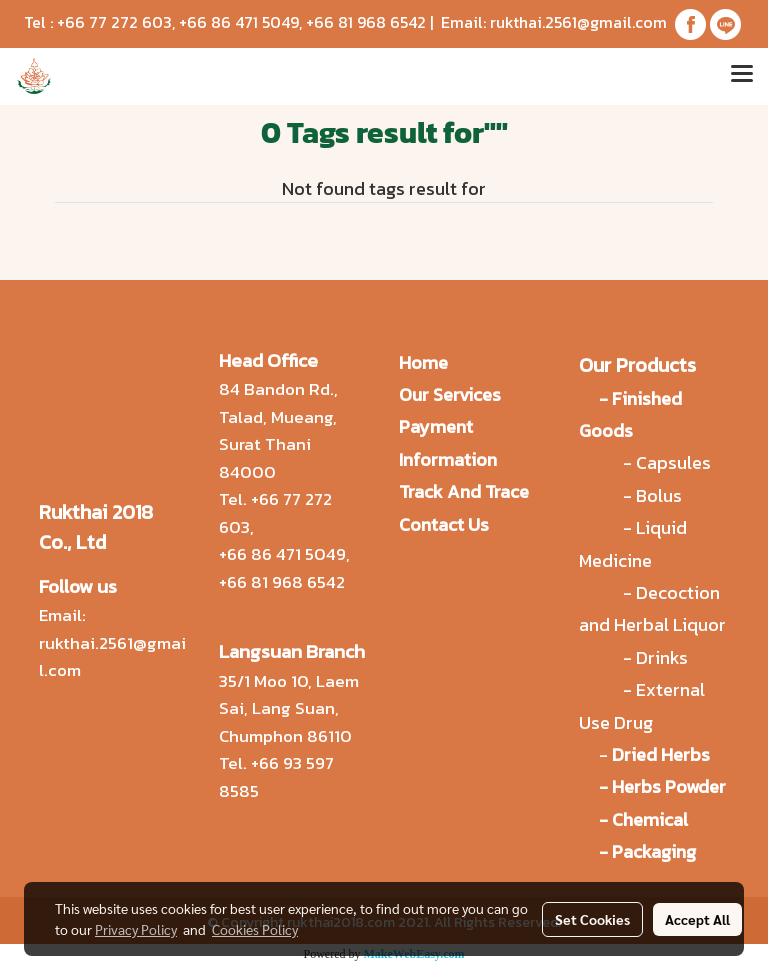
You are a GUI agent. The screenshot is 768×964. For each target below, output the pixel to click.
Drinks (662, 657)
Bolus (659, 495)
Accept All (697, 919)
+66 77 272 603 (114, 22)
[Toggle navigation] (742, 76)
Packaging (654, 851)
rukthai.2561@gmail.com (578, 22)
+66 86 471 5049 (239, 22)
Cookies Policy (255, 929)
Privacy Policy (136, 929)
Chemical (650, 819)
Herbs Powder (669, 786)
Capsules (673, 462)
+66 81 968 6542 (366, 22)
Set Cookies (592, 919)
